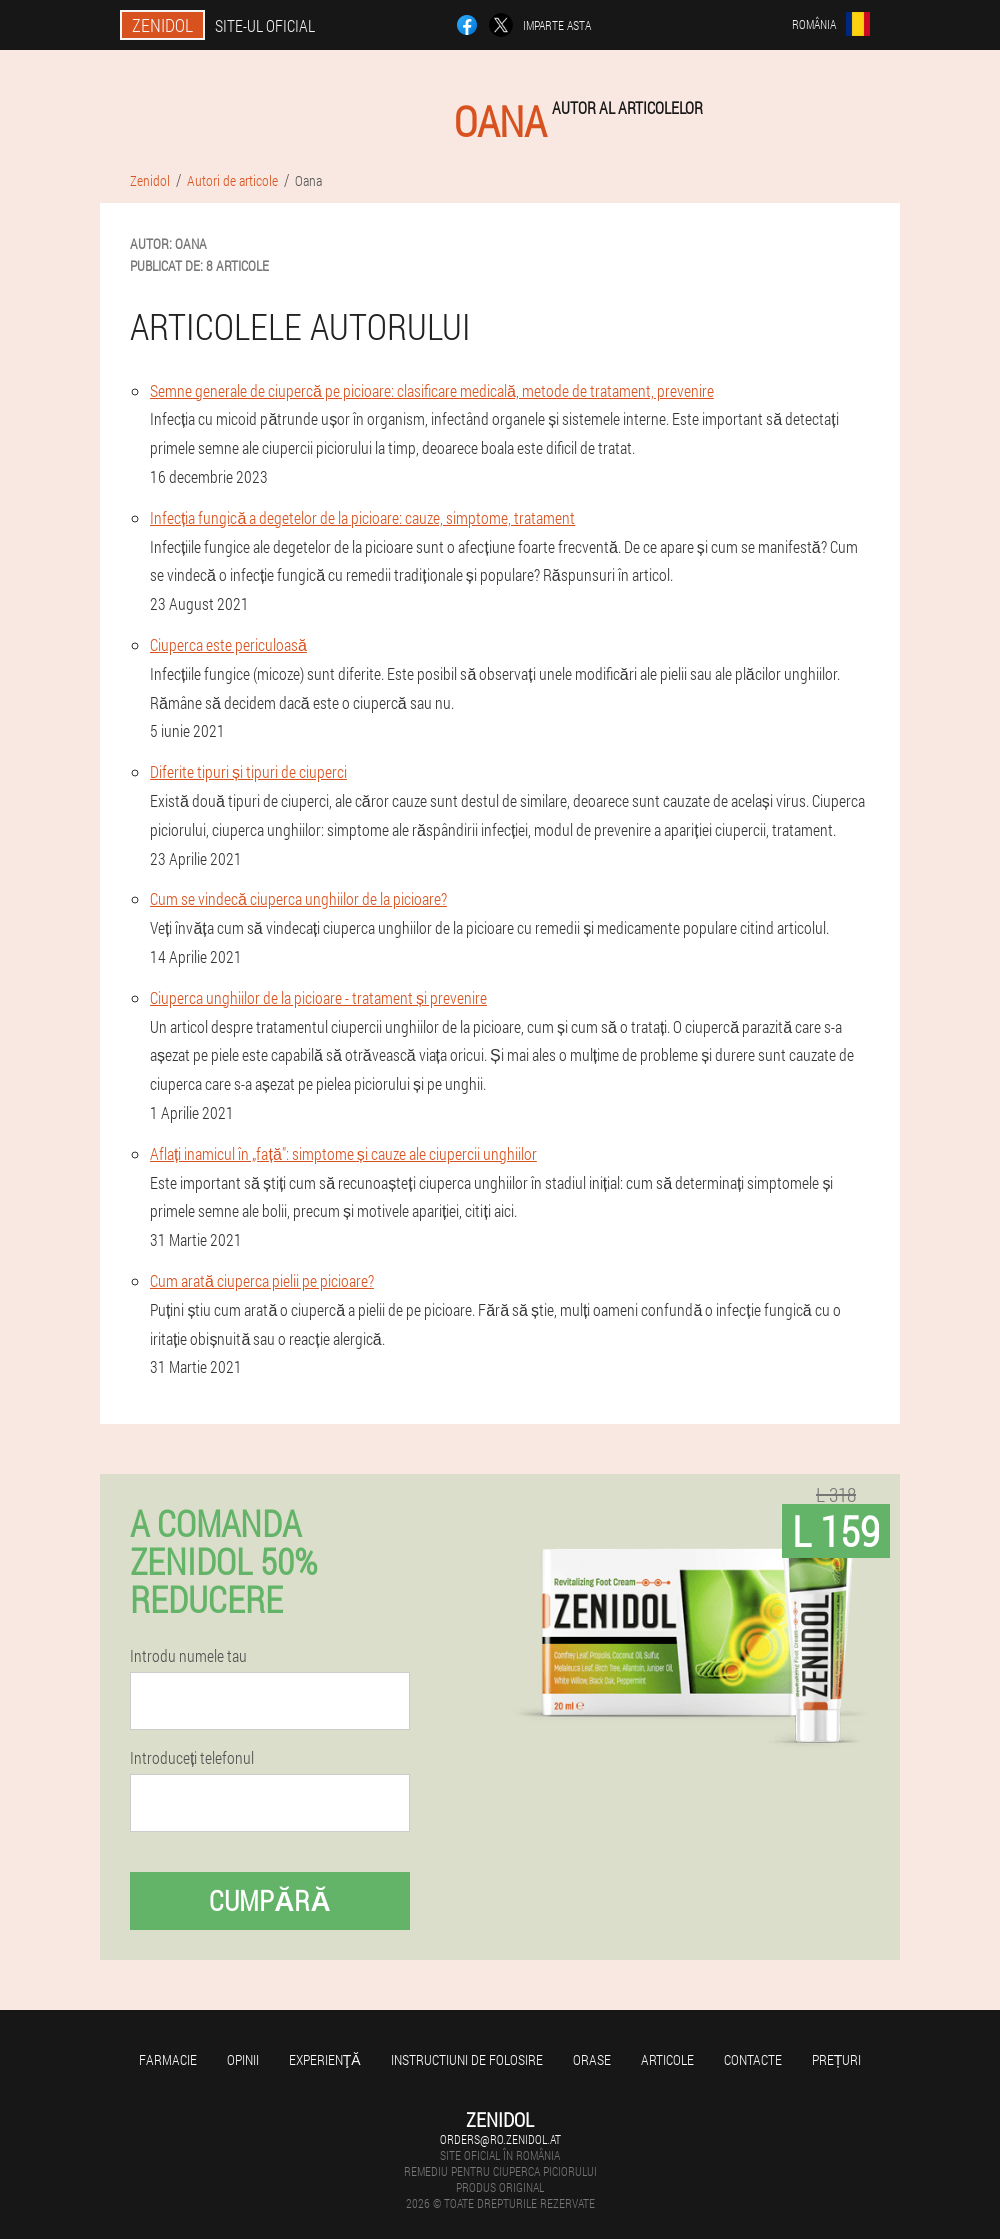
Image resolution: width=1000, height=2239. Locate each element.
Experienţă (325, 2059)
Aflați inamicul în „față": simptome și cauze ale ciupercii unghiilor (343, 1153)
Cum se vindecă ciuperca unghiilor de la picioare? (298, 898)
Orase (592, 2059)
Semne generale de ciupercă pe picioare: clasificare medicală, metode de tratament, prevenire (432, 390)
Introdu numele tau (188, 1656)
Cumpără (269, 1900)
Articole (667, 2059)
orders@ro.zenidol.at (500, 2139)
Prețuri (837, 2059)
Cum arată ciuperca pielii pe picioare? (262, 1280)
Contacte (753, 2059)
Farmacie (168, 2059)
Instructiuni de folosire (467, 2059)
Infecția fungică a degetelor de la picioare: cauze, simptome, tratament (362, 517)
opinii (243, 2059)
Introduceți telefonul (192, 1758)
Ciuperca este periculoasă (228, 644)
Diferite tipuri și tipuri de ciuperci (248, 771)
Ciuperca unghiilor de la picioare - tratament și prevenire (318, 997)
